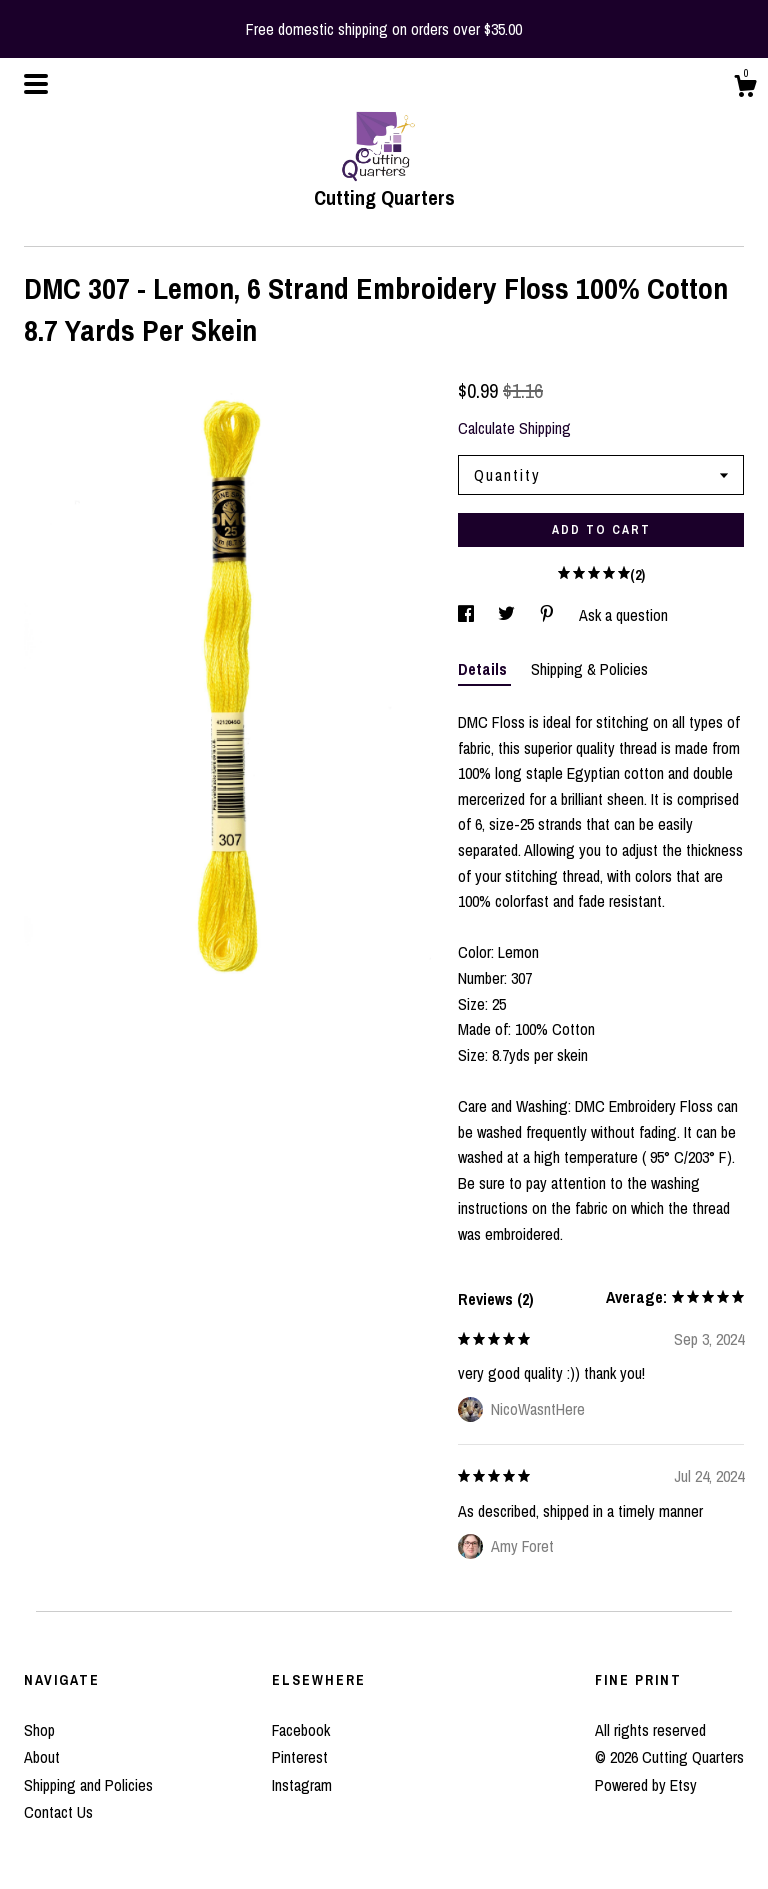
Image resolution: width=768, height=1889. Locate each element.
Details (484, 669)
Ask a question (623, 615)
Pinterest (300, 1757)
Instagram (302, 1785)
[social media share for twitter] (508, 615)
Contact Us (58, 1812)
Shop (39, 1730)
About (42, 1757)
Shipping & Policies (589, 669)
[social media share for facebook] (468, 615)
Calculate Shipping (514, 428)
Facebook (301, 1730)
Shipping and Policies (88, 1785)
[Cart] (745, 89)
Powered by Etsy (646, 1785)
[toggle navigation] (36, 84)
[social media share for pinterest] (549, 615)
